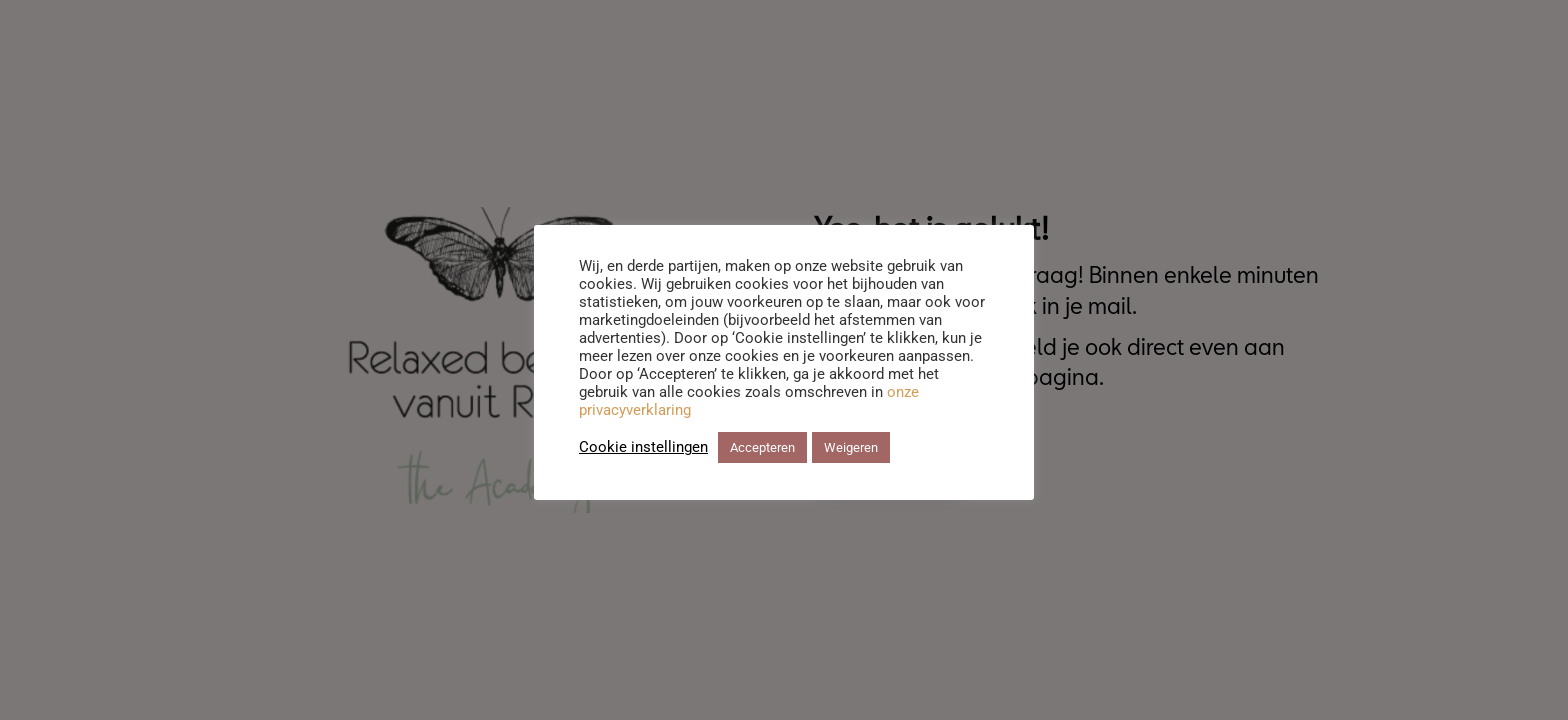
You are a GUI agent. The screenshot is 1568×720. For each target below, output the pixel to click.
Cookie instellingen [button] (643, 447)
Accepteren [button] (762, 447)
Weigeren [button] (851, 447)
